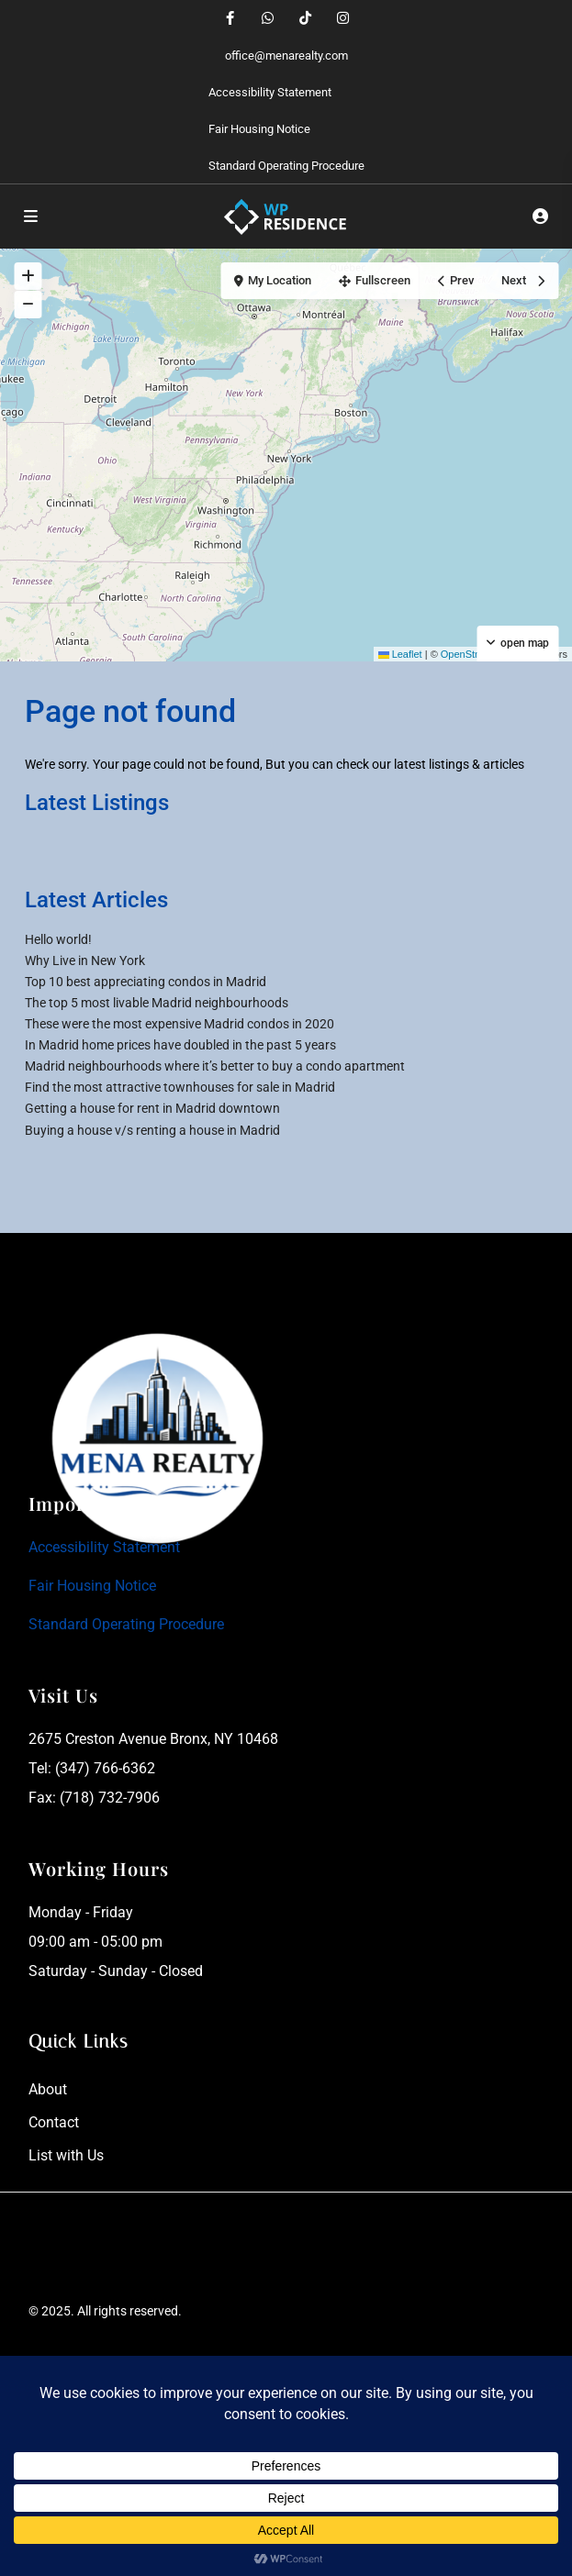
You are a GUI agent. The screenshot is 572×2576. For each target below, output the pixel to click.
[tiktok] (305, 18)
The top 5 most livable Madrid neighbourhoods (156, 1002)
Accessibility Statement (269, 92)
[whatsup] (267, 18)
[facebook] (230, 18)
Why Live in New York (85, 960)
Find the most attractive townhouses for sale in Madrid (180, 1087)
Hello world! (58, 939)
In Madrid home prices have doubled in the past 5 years (180, 1045)
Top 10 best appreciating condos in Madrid (145, 981)
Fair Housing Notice (259, 129)
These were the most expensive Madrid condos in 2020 (179, 1023)
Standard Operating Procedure (286, 165)
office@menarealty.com (286, 55)
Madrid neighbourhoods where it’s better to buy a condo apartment (215, 1066)
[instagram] (343, 18)
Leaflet (400, 654)
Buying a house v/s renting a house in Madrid (152, 1130)
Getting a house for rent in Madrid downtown (152, 1108)
